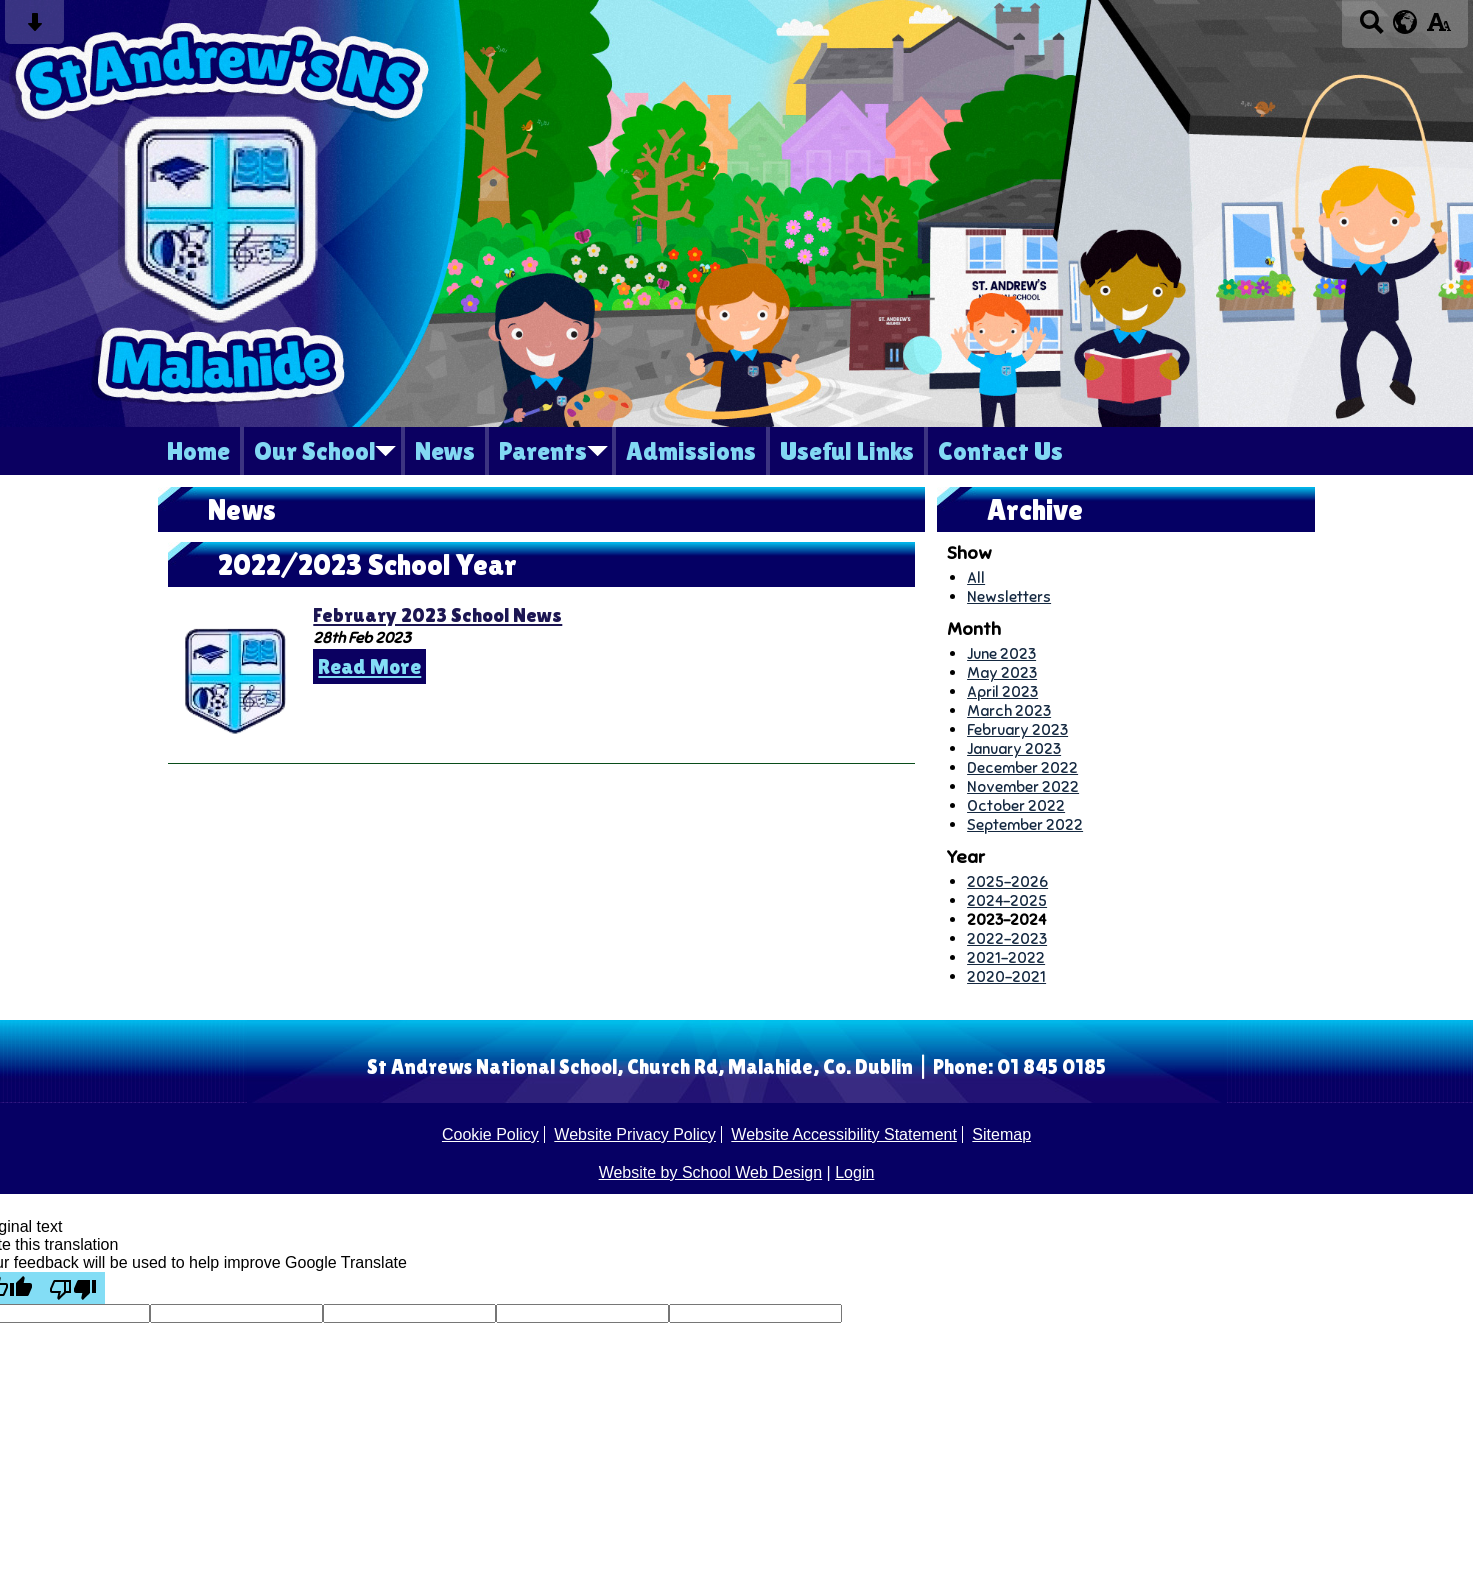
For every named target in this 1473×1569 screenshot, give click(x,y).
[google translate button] (1405, 22)
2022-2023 (1007, 938)
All (976, 577)
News (445, 451)
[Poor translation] (73, 1288)
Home (198, 451)
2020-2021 (1006, 976)
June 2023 (1001, 653)
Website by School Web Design (711, 1172)
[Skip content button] (34, 28)
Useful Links (847, 451)
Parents (543, 451)
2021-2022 (1006, 957)
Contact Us (1000, 451)
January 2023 (1014, 748)
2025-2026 (1007, 881)
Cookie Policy (490, 1134)
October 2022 (1016, 805)
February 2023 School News (437, 614)
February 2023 (1017, 729)
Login (854, 1172)
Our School (315, 451)
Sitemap (1001, 1134)
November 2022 (1023, 786)
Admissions (691, 451)
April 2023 (1002, 691)
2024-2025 (1007, 900)
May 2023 (1002, 672)
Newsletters (1009, 596)
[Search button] (1371, 28)
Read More (369, 666)
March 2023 (1009, 710)
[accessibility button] (1438, 28)
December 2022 (1022, 767)
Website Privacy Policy (635, 1134)
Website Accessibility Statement (844, 1134)
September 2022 (1025, 824)
